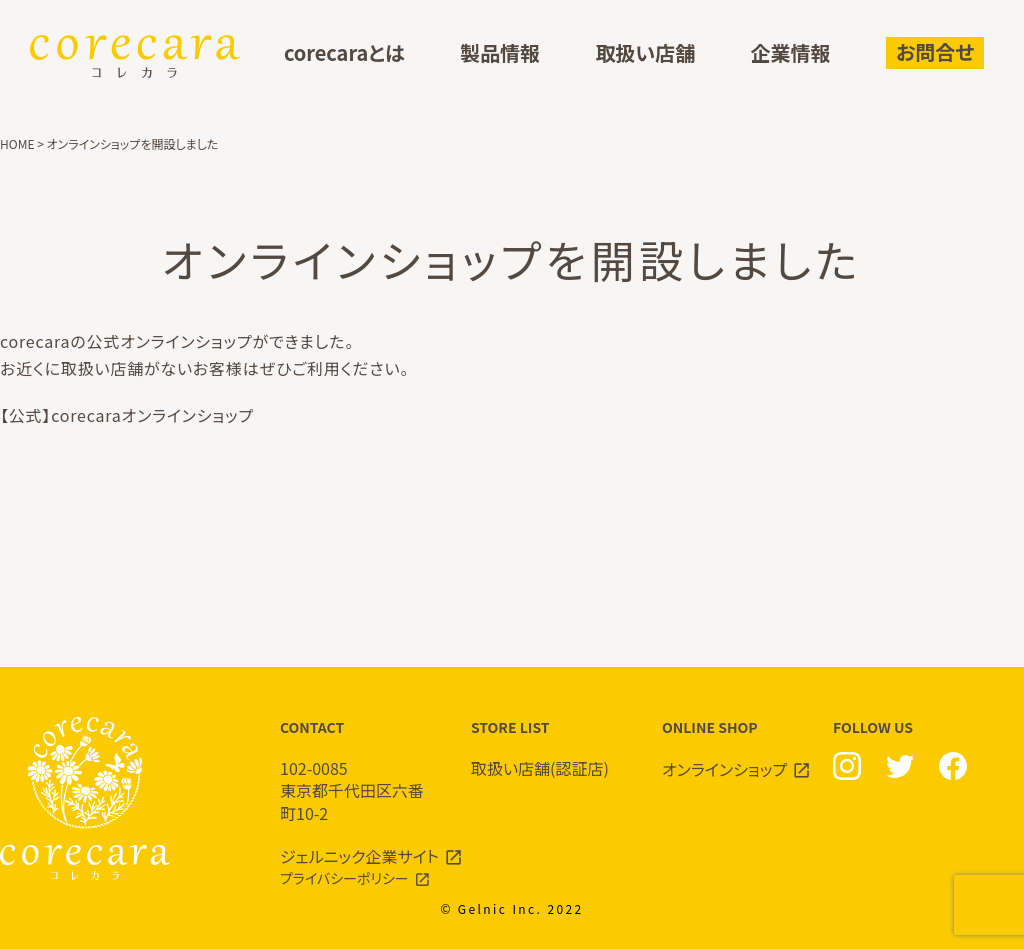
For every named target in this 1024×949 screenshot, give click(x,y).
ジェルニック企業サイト (359, 856)
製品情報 (500, 53)
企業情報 (791, 53)
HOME (17, 143)
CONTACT (355, 771)
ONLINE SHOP (737, 749)
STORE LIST (546, 748)
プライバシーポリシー (344, 878)
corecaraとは (344, 53)
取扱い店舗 (645, 53)
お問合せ (935, 51)
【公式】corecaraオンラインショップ (127, 415)
